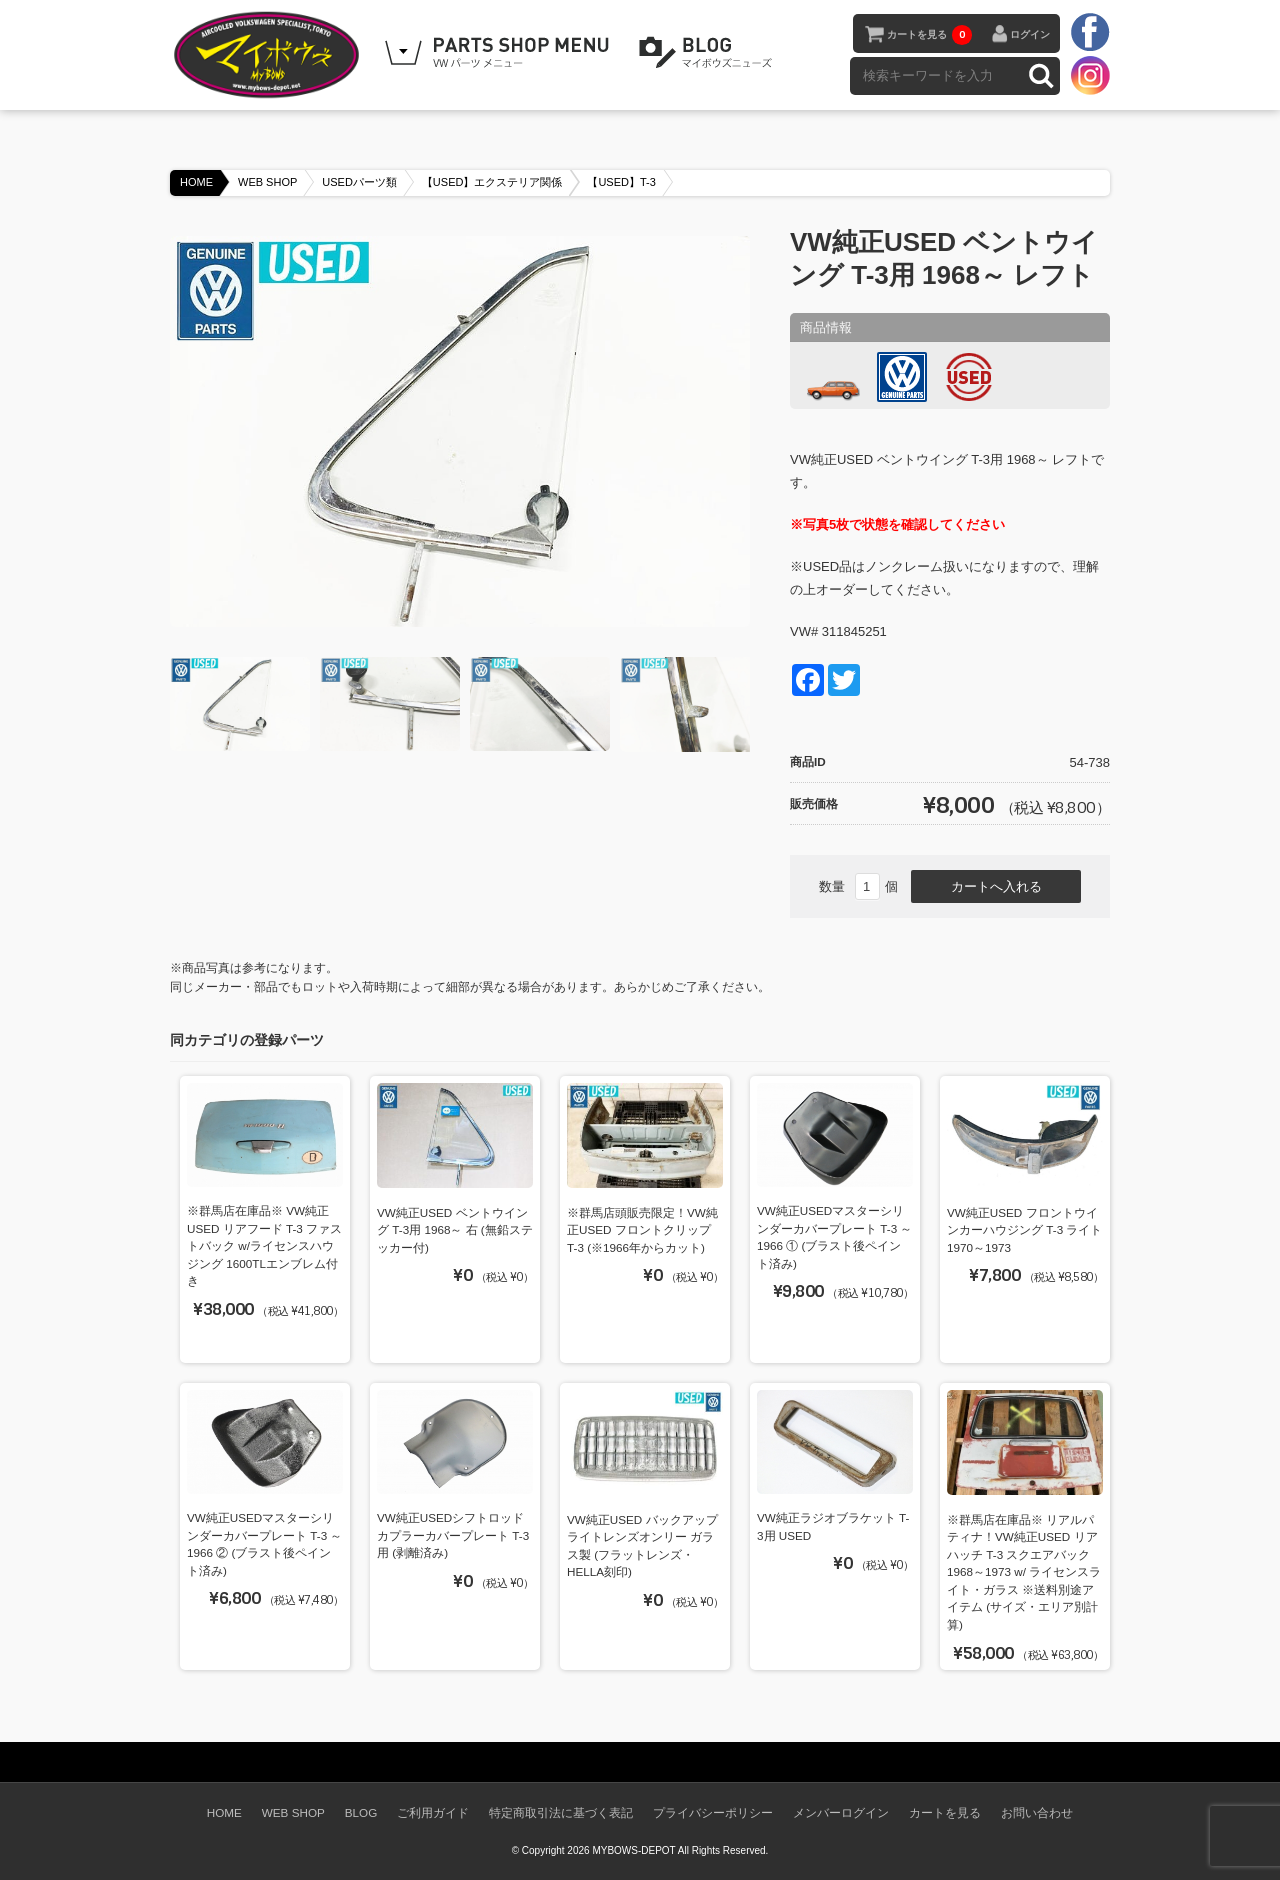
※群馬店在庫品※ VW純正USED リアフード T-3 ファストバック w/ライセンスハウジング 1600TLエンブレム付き (264, 1245)
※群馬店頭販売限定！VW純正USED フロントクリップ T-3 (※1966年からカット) (642, 1230)
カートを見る (929, 35)
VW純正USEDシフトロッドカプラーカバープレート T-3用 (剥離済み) (453, 1535)
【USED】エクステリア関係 (492, 182)
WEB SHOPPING (500, 53)
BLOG (709, 53)
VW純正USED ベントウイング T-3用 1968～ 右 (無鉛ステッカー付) (455, 1230)
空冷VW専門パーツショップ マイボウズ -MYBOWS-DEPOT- (270, 55)
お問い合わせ (1037, 1812)
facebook (1090, 33)
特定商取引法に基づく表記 (561, 1812)
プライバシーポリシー (713, 1812)
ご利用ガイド (433, 1812)
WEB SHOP (267, 182)
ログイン (1030, 34)
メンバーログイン (841, 1812)
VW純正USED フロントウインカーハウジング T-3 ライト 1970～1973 (1024, 1230)
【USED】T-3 (621, 182)
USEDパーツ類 (359, 182)
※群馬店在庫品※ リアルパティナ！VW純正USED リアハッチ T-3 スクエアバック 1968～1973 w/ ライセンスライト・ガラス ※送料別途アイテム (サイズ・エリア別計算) (1024, 1572)
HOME (196, 182)
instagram (1090, 75)
